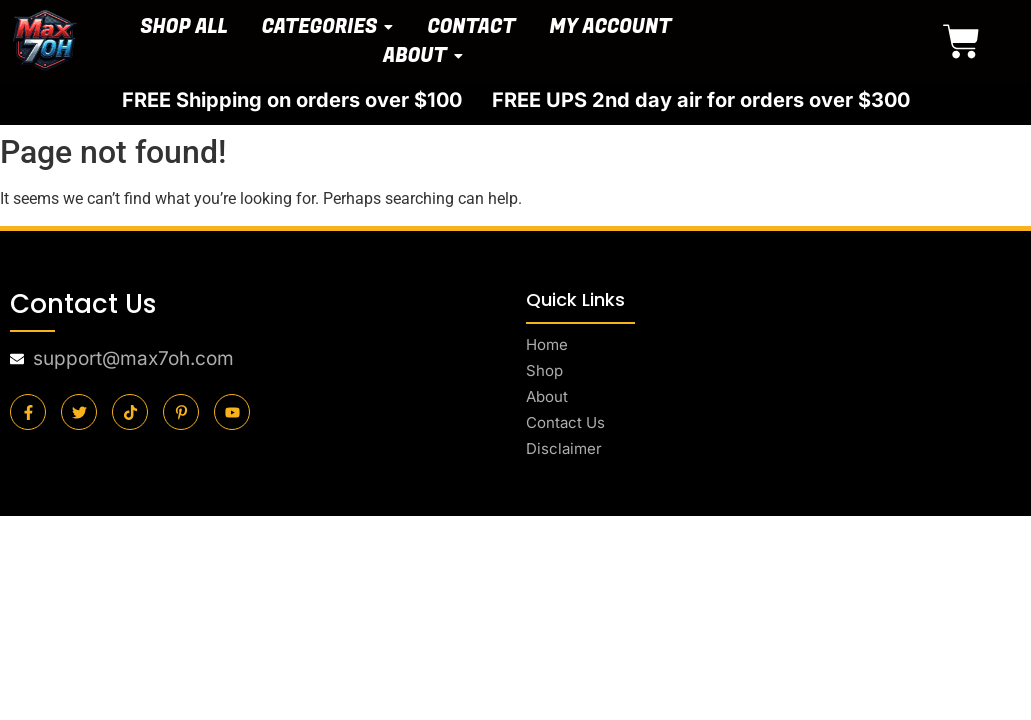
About (547, 396)
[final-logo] (45, 41)
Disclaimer (564, 448)
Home (547, 344)
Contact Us (565, 422)
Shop (544, 370)
